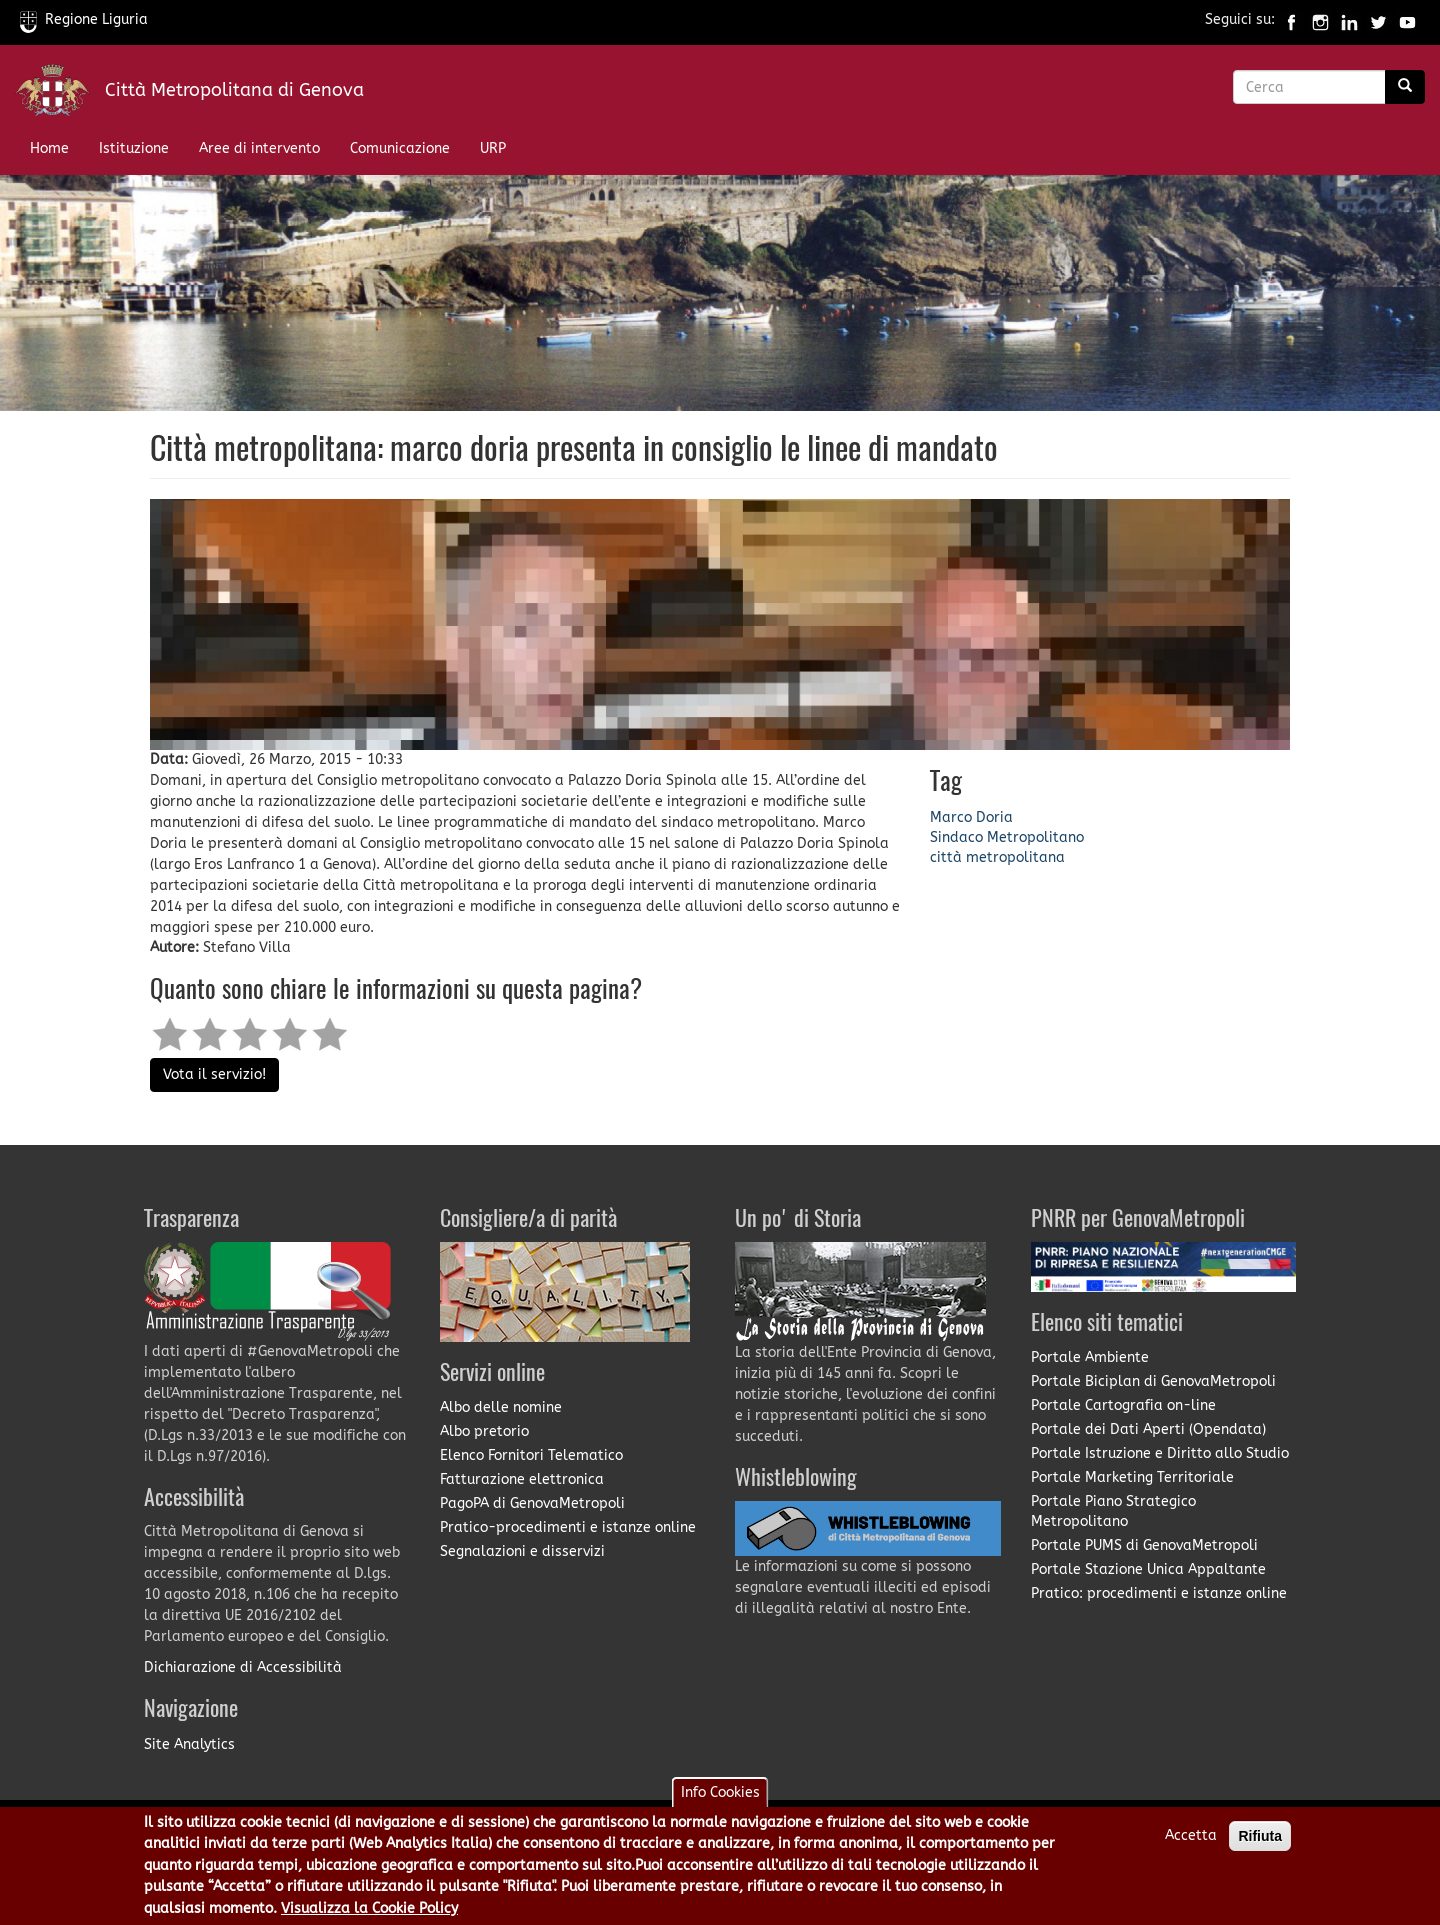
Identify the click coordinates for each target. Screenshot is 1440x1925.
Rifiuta (1260, 1848)
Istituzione (134, 148)
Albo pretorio (484, 1431)
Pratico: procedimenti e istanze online (1159, 1593)
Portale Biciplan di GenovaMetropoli (1153, 1381)
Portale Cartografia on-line (1123, 1405)
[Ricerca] (1405, 87)
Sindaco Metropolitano (1007, 837)
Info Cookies (720, 1804)
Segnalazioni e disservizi (522, 1551)
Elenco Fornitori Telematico (531, 1455)
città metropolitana (997, 857)
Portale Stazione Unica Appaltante (1148, 1569)
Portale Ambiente (1090, 1357)
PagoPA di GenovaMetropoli (532, 1503)
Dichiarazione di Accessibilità (243, 1667)
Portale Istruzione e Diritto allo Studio (1160, 1453)
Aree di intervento (259, 148)
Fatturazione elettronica (522, 1479)
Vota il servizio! (214, 1074)
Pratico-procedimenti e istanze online (568, 1527)
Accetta (1191, 1847)
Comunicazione (400, 148)
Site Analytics (189, 1744)
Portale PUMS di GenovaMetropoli (1144, 1545)
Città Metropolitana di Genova (234, 90)
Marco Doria (971, 817)
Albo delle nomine (501, 1407)
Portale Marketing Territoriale (1132, 1477)
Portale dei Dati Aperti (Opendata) (1148, 1429)
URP (493, 148)
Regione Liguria (84, 19)
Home (49, 148)
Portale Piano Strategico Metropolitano (1113, 1511)
